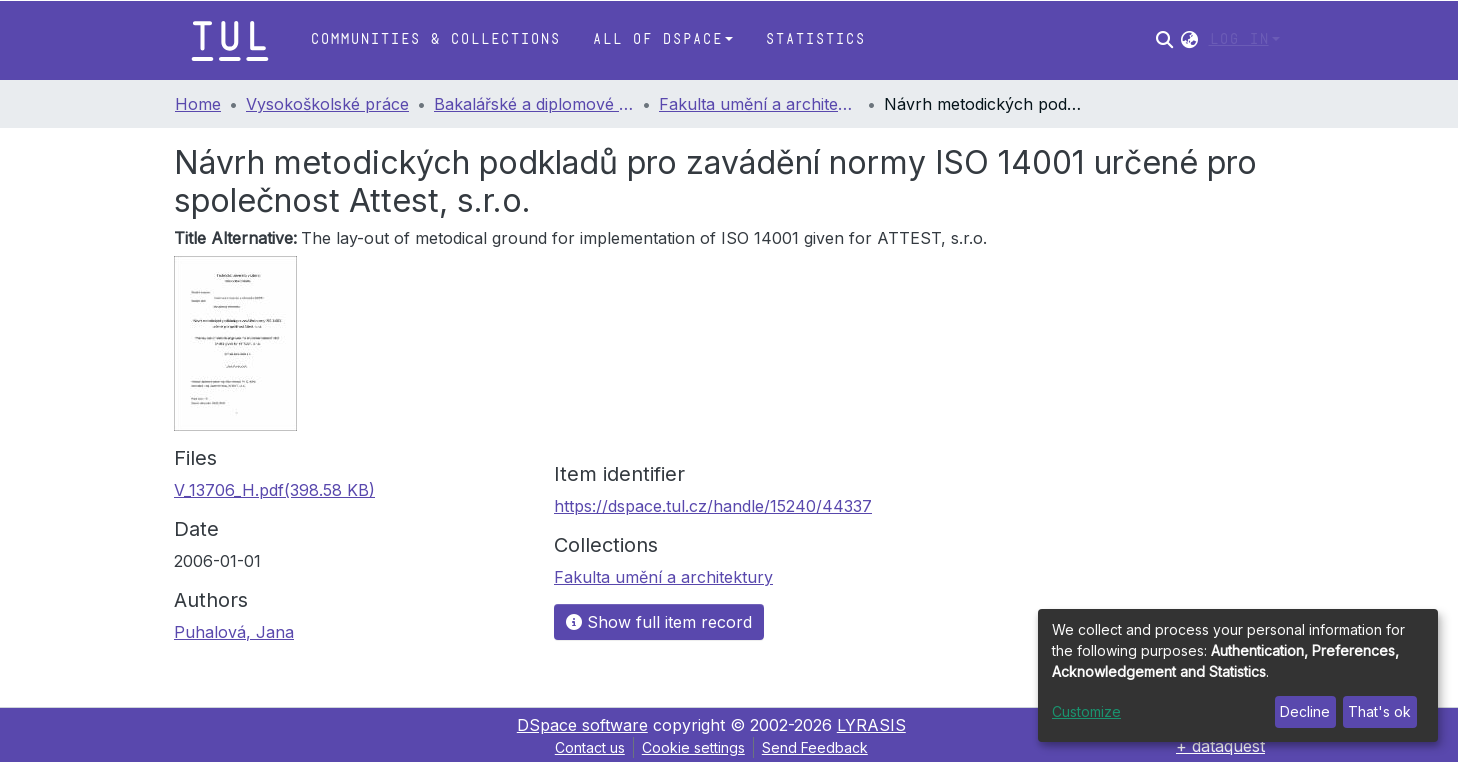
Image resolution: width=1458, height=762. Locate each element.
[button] (1189, 40)
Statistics (815, 39)
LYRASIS (871, 725)
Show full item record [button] (659, 622)
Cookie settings (693, 747)
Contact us (590, 747)
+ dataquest (1220, 746)
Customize (1086, 711)
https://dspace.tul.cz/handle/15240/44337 (713, 506)
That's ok (1379, 711)
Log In (1239, 39)
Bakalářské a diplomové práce (534, 104)
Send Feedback (815, 747)
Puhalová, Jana (234, 632)
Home (198, 104)
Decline (1305, 711)
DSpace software (582, 725)
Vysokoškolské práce (327, 104)
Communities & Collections (435, 39)
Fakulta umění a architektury (759, 104)
